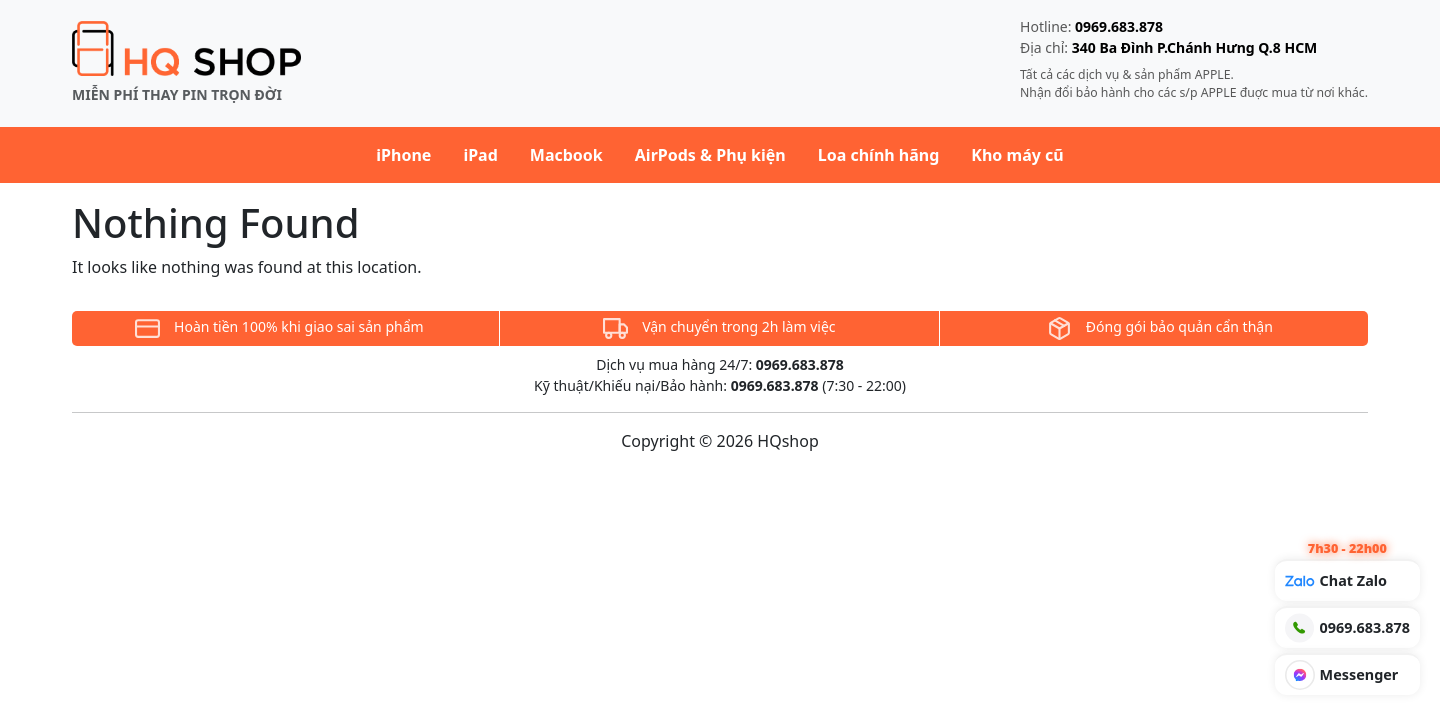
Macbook (566, 155)
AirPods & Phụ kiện (710, 155)
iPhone (403, 155)
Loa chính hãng (879, 155)
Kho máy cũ (1017, 155)
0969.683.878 (1119, 26)
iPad (480, 155)
